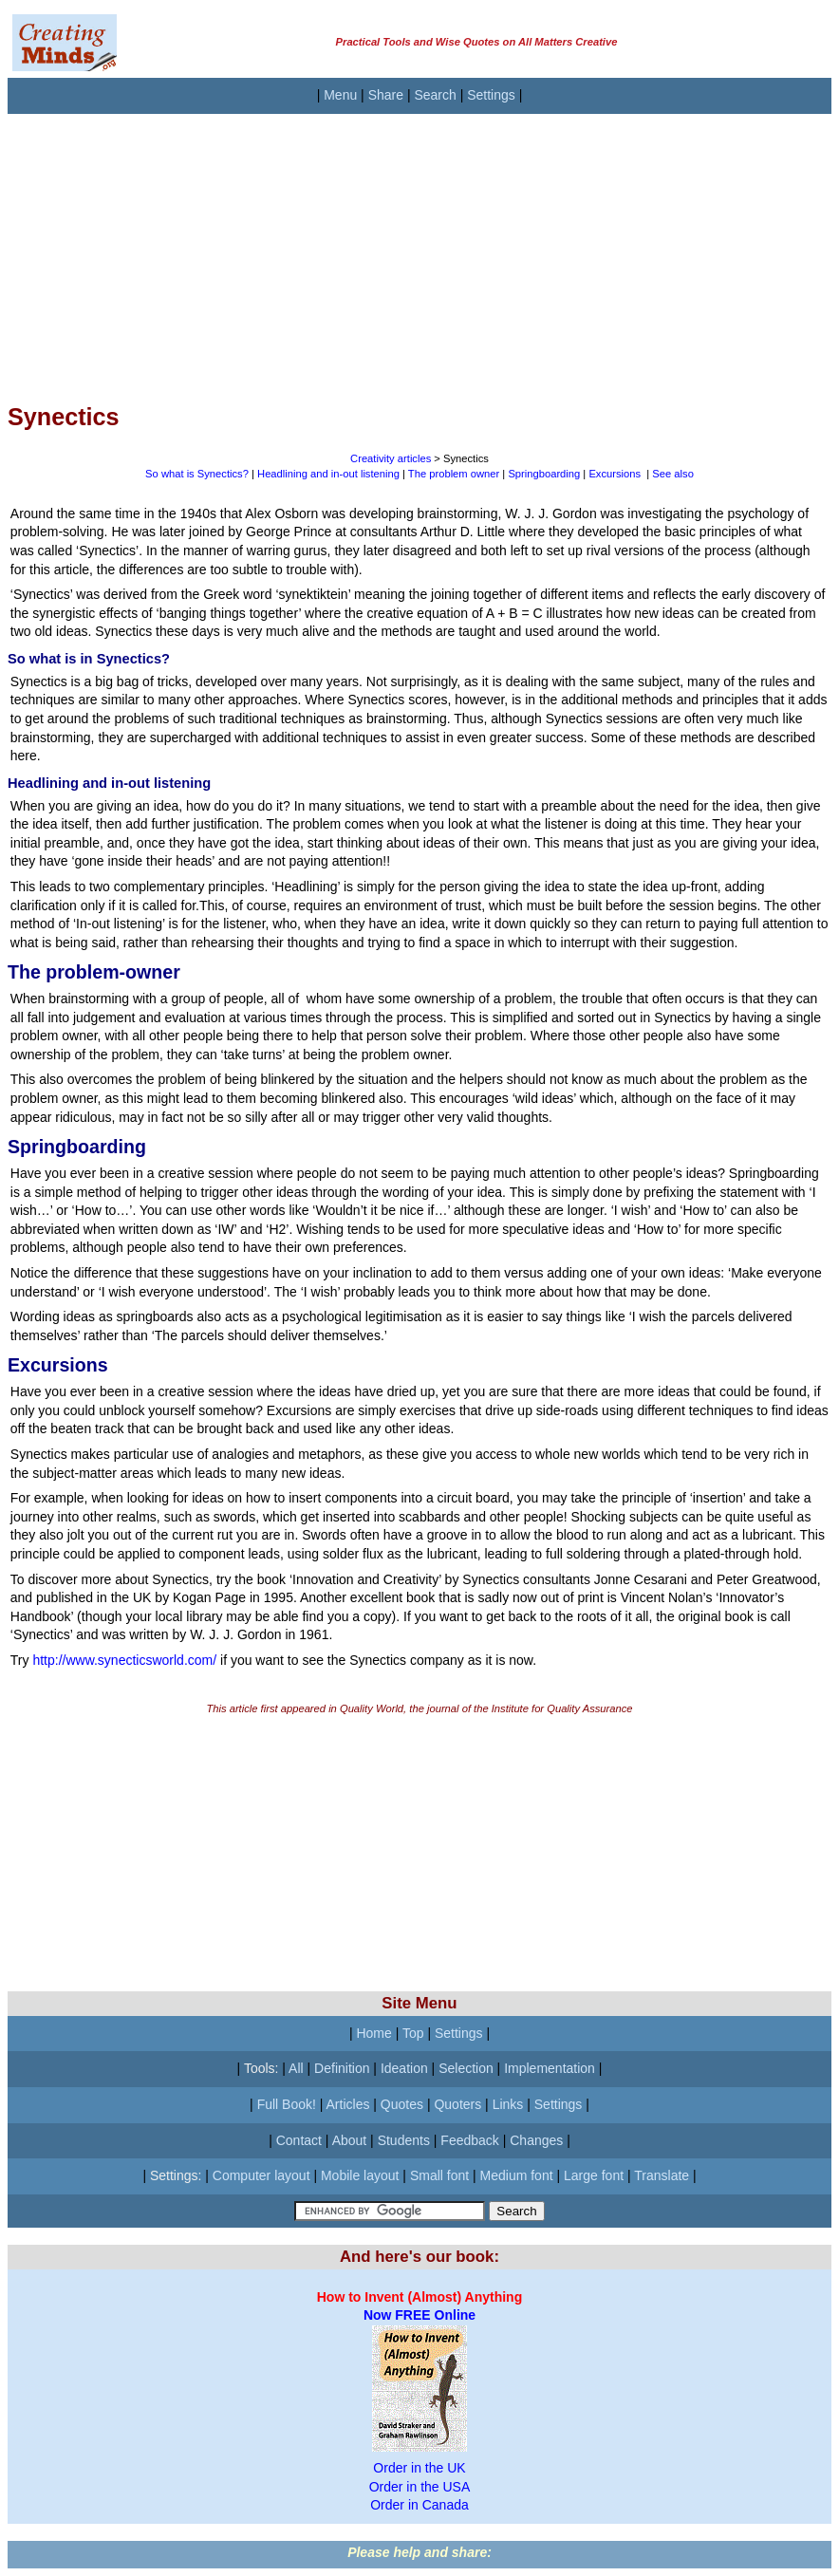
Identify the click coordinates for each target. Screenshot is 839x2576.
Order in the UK (419, 2467)
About (349, 2140)
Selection (466, 2068)
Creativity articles (390, 458)
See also (673, 473)
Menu (340, 95)
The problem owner (453, 473)
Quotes (402, 2104)
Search (435, 95)
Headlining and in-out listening (328, 473)
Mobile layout (360, 2175)
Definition (341, 2068)
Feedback (469, 2140)
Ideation (404, 2068)
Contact (299, 2140)
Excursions (614, 473)
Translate (661, 2175)
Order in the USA (420, 2486)
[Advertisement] (419, 247)
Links (508, 2104)
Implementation (549, 2068)
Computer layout (261, 2175)
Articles (348, 2104)
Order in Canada (419, 2504)
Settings (491, 95)
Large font (594, 2175)
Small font (439, 2175)
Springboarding (544, 473)
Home (373, 2033)
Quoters (457, 2104)
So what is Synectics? (197, 473)
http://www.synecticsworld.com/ (124, 1660)
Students (404, 2140)
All (296, 2068)
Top (413, 2033)
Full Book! (286, 2104)
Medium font (516, 2175)
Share (385, 95)
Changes (536, 2140)
